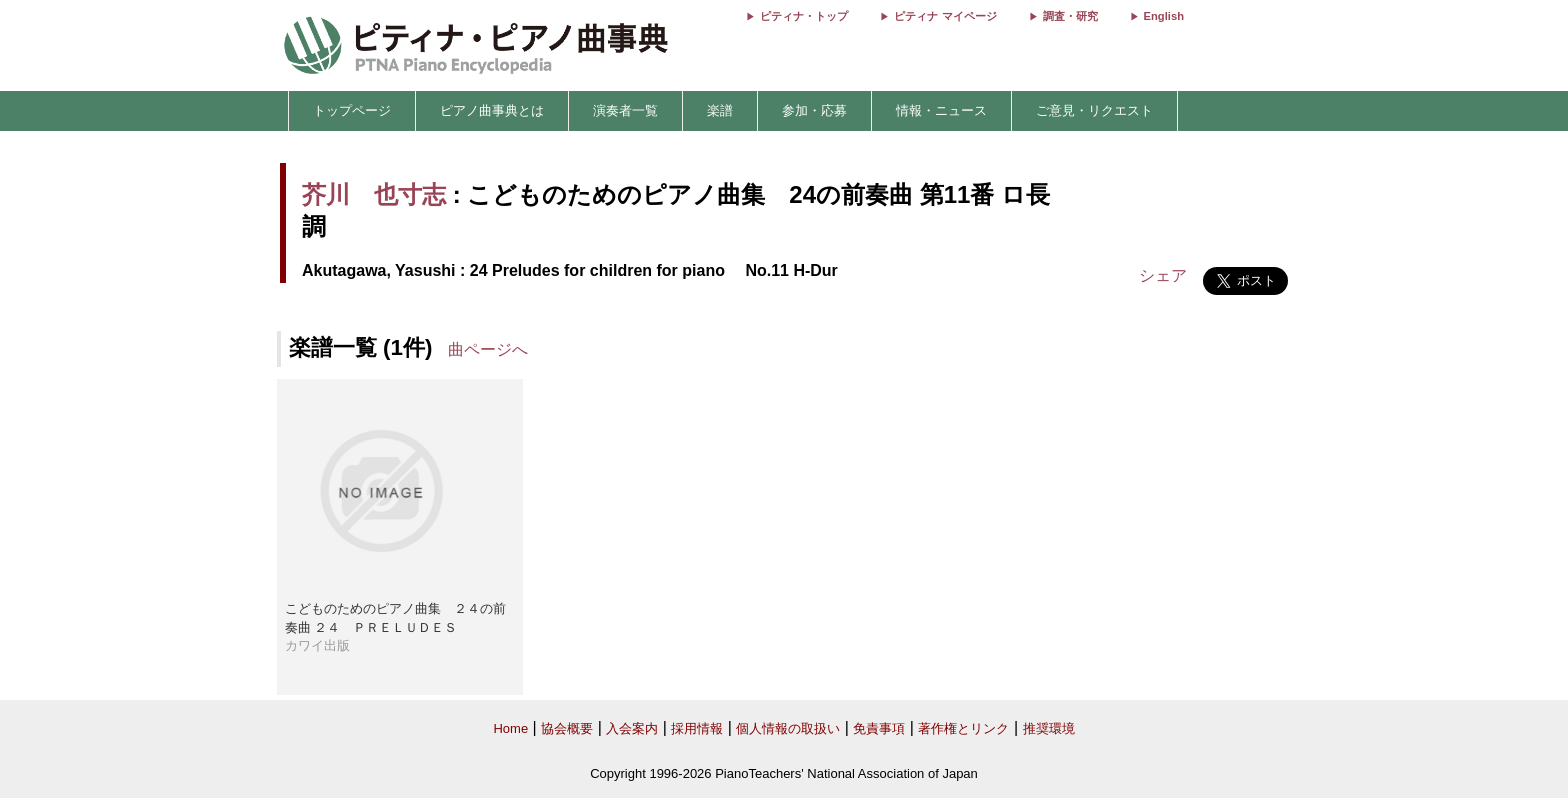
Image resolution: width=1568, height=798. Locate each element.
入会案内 (632, 728)
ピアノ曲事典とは (492, 110)
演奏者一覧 (625, 110)
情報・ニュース (941, 110)
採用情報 (697, 728)
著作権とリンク (963, 728)
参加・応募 (814, 110)
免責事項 (879, 728)
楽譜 (720, 110)
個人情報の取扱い (788, 728)
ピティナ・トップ (804, 16)
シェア (1163, 275)
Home (510, 728)
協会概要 (567, 728)
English (1164, 16)
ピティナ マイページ (945, 16)
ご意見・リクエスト (1094, 110)
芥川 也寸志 (374, 194)
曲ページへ (488, 349)
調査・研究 (1070, 16)
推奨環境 (1049, 728)
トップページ (352, 110)
